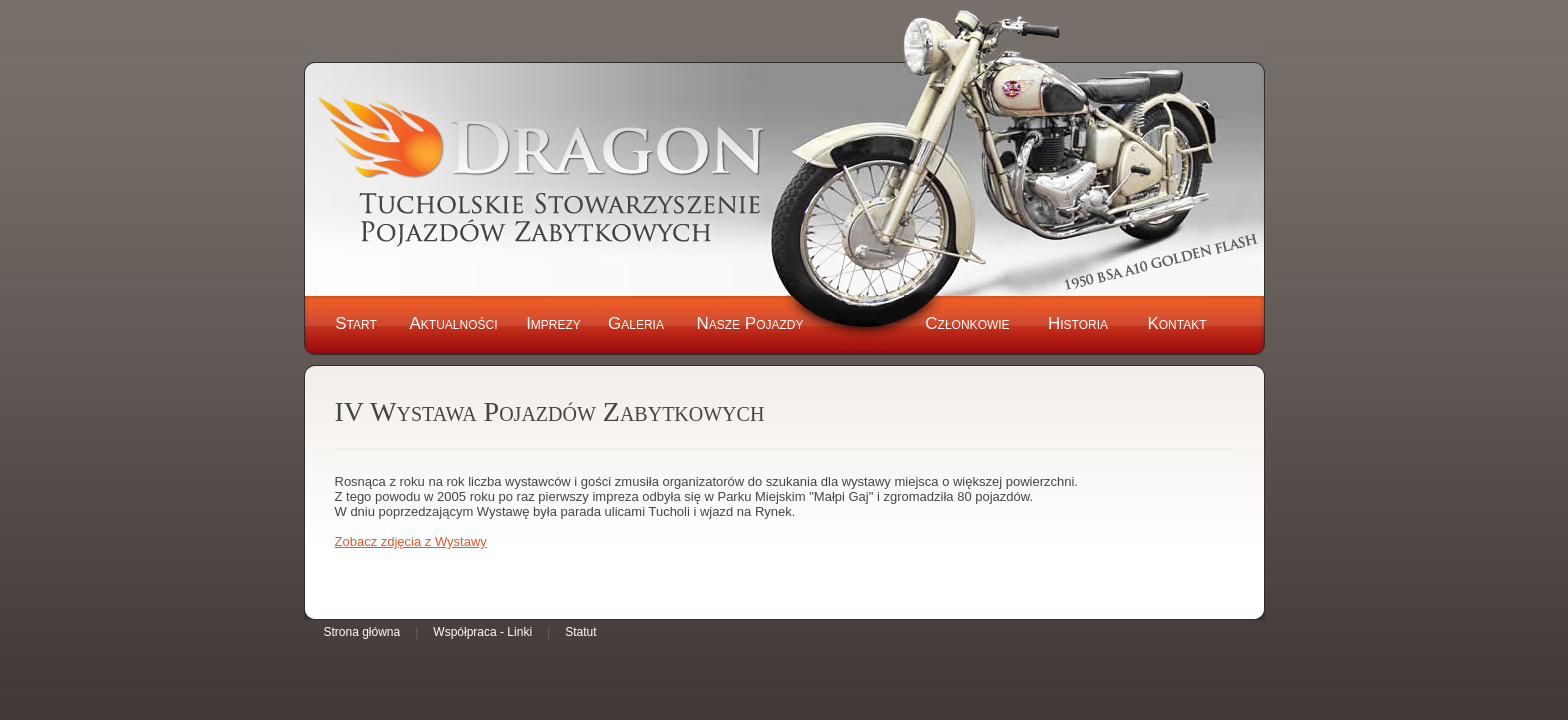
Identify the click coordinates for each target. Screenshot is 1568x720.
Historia (1078, 323)
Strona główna (362, 632)
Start (356, 323)
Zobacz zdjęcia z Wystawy (411, 541)
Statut (580, 632)
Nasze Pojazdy (749, 323)
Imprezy (553, 323)
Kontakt (1176, 323)
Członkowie (967, 323)
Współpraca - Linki (482, 632)
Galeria (636, 323)
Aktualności (453, 323)
